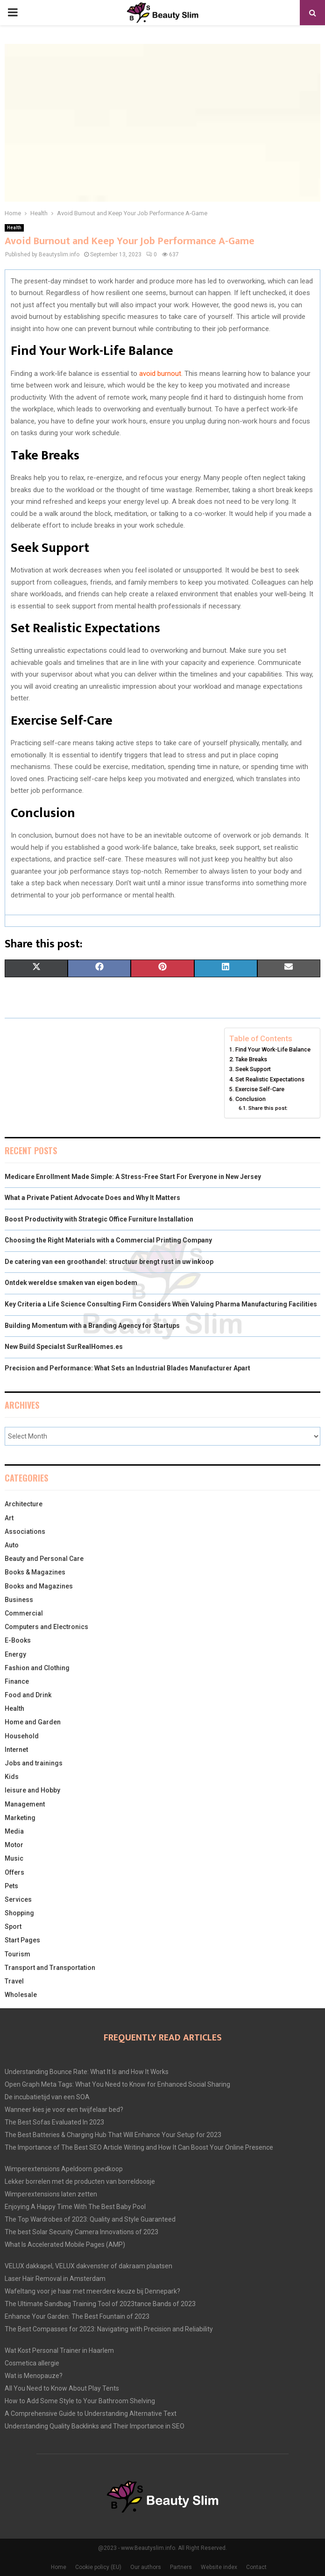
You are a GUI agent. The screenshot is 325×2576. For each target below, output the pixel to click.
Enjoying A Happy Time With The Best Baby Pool (75, 2206)
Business (19, 1599)
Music (14, 1858)
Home (58, 2567)
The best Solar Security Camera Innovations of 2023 (81, 2232)
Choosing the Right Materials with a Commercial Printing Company (108, 1240)
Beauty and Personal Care (44, 1558)
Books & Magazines (35, 1572)
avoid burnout (160, 373)
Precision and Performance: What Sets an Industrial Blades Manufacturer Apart (127, 1368)
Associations (25, 1531)
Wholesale (21, 1994)
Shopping (19, 1913)
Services (18, 1899)
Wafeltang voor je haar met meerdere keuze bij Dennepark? (92, 2291)
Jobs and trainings (34, 1763)
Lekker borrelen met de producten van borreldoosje (80, 2181)
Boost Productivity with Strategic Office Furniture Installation (99, 1219)
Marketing (20, 1817)
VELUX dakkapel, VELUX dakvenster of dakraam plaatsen (88, 2266)
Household (22, 1736)
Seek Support (253, 1069)
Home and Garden (33, 1722)
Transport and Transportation (50, 1967)
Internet (16, 1749)
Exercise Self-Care (259, 1089)
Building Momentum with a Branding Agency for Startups (92, 1325)
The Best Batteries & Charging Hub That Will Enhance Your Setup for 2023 (113, 2134)
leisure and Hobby (32, 1790)
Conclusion (250, 1098)
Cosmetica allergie (32, 2363)
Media (14, 1831)
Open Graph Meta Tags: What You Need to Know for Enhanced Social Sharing (117, 2084)
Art (9, 1518)
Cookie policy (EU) (98, 2567)
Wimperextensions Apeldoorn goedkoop (64, 2169)
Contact (256, 2567)
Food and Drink (28, 1695)
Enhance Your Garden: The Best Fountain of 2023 (77, 2316)
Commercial (24, 1613)
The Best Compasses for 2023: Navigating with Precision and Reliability (109, 2329)
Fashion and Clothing (37, 1668)
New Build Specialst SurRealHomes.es (64, 1346)
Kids (12, 1776)
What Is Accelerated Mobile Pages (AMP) (65, 2244)
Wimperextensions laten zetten (51, 2194)
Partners (181, 2567)
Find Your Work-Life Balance (273, 1049)
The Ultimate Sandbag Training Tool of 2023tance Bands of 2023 (100, 2304)
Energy (15, 1654)
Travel (14, 1981)
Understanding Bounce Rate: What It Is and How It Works (87, 2071)
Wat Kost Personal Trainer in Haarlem (59, 2350)
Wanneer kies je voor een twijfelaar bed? (64, 2109)
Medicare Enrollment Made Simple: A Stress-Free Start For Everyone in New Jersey (133, 1176)
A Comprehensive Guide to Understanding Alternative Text (91, 2413)
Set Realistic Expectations (269, 1079)
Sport (13, 1926)
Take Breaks (251, 1059)
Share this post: (268, 1108)
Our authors (145, 2567)
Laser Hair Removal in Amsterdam (55, 2278)
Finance (17, 1681)
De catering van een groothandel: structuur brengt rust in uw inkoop (109, 1261)
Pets (11, 1886)
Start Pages (22, 1940)
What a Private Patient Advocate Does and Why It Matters (92, 1197)
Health (14, 227)
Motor (14, 1845)
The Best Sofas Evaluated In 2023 (54, 2122)
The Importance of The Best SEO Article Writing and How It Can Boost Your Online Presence (139, 2147)
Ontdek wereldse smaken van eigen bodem (71, 1282)
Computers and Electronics (46, 1626)
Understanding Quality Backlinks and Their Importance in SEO (94, 2426)
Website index (219, 2567)
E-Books (18, 1640)
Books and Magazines (39, 1586)
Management (25, 1804)
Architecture (23, 1504)
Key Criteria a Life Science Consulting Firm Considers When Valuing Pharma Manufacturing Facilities (161, 1304)
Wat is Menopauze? (34, 2375)
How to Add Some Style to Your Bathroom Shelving (80, 2401)
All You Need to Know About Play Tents (62, 2388)
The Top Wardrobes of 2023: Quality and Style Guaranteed (90, 2219)
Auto (12, 1545)
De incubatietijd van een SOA (47, 2097)
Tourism (17, 1954)
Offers (14, 1872)
